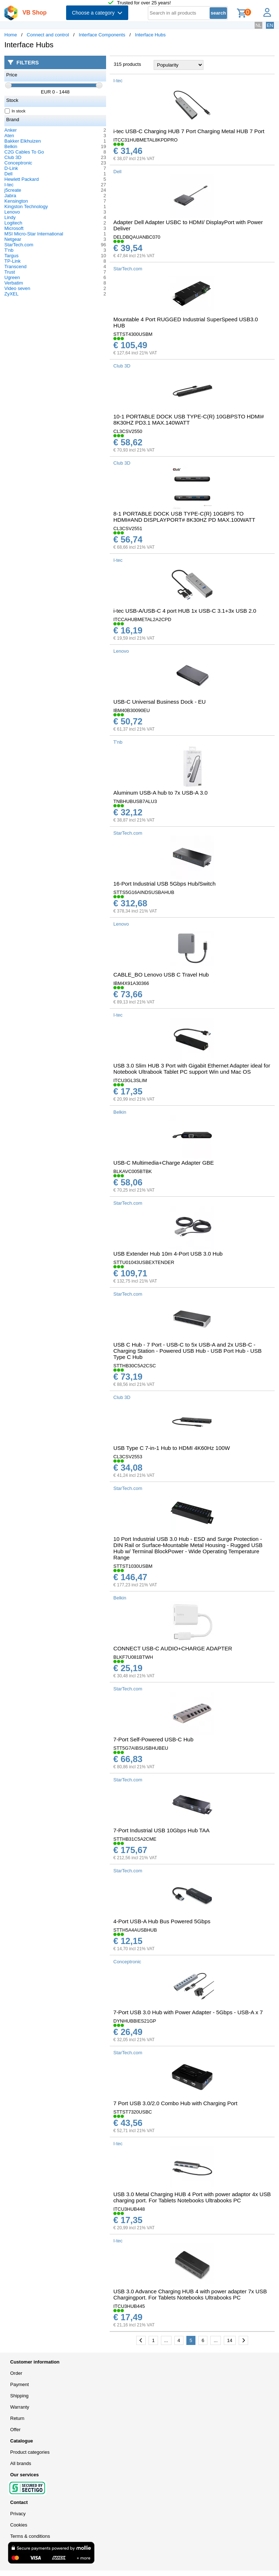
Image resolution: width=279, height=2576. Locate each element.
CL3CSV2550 (127, 431)
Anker (10, 130)
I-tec (8, 184)
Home (10, 34)
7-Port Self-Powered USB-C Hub (153, 1739)
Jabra (10, 195)
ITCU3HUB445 (129, 2306)
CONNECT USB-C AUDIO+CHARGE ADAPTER (172, 1648)
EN (270, 25)
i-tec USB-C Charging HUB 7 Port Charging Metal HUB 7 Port (188, 131)
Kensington (16, 201)
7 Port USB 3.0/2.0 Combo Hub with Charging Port (175, 2103)
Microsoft (14, 228)
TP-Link (12, 261)
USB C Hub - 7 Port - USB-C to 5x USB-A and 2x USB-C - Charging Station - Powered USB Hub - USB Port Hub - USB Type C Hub (187, 1350)
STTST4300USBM (133, 334)
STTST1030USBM (133, 1566)
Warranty (19, 2407)
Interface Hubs (150, 34)
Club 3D (12, 157)
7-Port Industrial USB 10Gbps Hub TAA (161, 1830)
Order (16, 2373)
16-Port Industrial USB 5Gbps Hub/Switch (164, 883)
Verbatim (13, 283)
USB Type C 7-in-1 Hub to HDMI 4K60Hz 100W (171, 1448)
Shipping (19, 2395)
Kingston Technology (26, 206)
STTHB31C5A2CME (134, 1839)
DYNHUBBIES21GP (134, 2021)
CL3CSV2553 (127, 1456)
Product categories (29, 2452)
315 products (127, 64)
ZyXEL (11, 294)
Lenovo (12, 212)
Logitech (13, 223)
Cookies (18, 2525)
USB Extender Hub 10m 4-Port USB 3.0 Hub (168, 1254)
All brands (20, 2463)
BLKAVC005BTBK (132, 1171)
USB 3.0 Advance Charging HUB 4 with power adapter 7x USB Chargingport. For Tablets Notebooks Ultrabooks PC (190, 2294)
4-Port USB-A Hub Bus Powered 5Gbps (161, 1921)
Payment (19, 2384)
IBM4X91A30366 (131, 983)
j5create (12, 190)
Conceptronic (18, 163)
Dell (8, 173)
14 (229, 2340)
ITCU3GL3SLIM (130, 1080)
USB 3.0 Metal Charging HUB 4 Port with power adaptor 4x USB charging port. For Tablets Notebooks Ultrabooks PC (192, 2197)
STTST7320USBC (132, 2112)
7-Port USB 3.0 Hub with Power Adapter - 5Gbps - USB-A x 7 (188, 2012)
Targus (11, 255)
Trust (9, 272)
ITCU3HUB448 (129, 2209)
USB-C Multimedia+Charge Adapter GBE (163, 1163)
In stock (15, 111)
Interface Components (102, 34)
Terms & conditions (30, 2536)
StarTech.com (18, 244)
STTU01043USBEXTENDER (143, 1262)
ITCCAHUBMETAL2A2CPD (142, 619)
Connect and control (48, 34)
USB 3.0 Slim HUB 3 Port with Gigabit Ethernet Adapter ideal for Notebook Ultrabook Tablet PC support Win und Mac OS (191, 1068)
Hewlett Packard (21, 179)
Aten (9, 135)
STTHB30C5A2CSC (134, 1365)
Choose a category (97, 13)
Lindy (10, 217)
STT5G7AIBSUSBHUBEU (140, 1748)
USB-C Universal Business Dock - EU (159, 702)
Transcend (15, 266)
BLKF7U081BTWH (133, 1657)
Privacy (18, 2513)
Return (17, 2418)
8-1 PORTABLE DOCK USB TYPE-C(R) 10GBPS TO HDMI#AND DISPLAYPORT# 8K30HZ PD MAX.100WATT (184, 516)
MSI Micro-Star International (33, 233)
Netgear (12, 239)
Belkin (10, 146)
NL (258, 25)
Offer (15, 2429)
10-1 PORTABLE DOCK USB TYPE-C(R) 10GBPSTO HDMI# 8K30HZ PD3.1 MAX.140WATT (188, 419)
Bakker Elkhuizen (22, 141)
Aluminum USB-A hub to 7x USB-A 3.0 (160, 793)
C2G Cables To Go (24, 152)
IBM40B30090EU (131, 710)
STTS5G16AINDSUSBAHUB (143, 892)
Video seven (17, 288)
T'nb (8, 250)
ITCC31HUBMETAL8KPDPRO (145, 140)
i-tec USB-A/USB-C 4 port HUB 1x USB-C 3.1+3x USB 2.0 (184, 611)
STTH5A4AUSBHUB (135, 1930)
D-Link (11, 168)
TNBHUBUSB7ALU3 (135, 801)
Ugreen (12, 277)
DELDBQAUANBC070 (136, 237)
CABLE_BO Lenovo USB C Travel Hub (161, 974)
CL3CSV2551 (127, 528)
